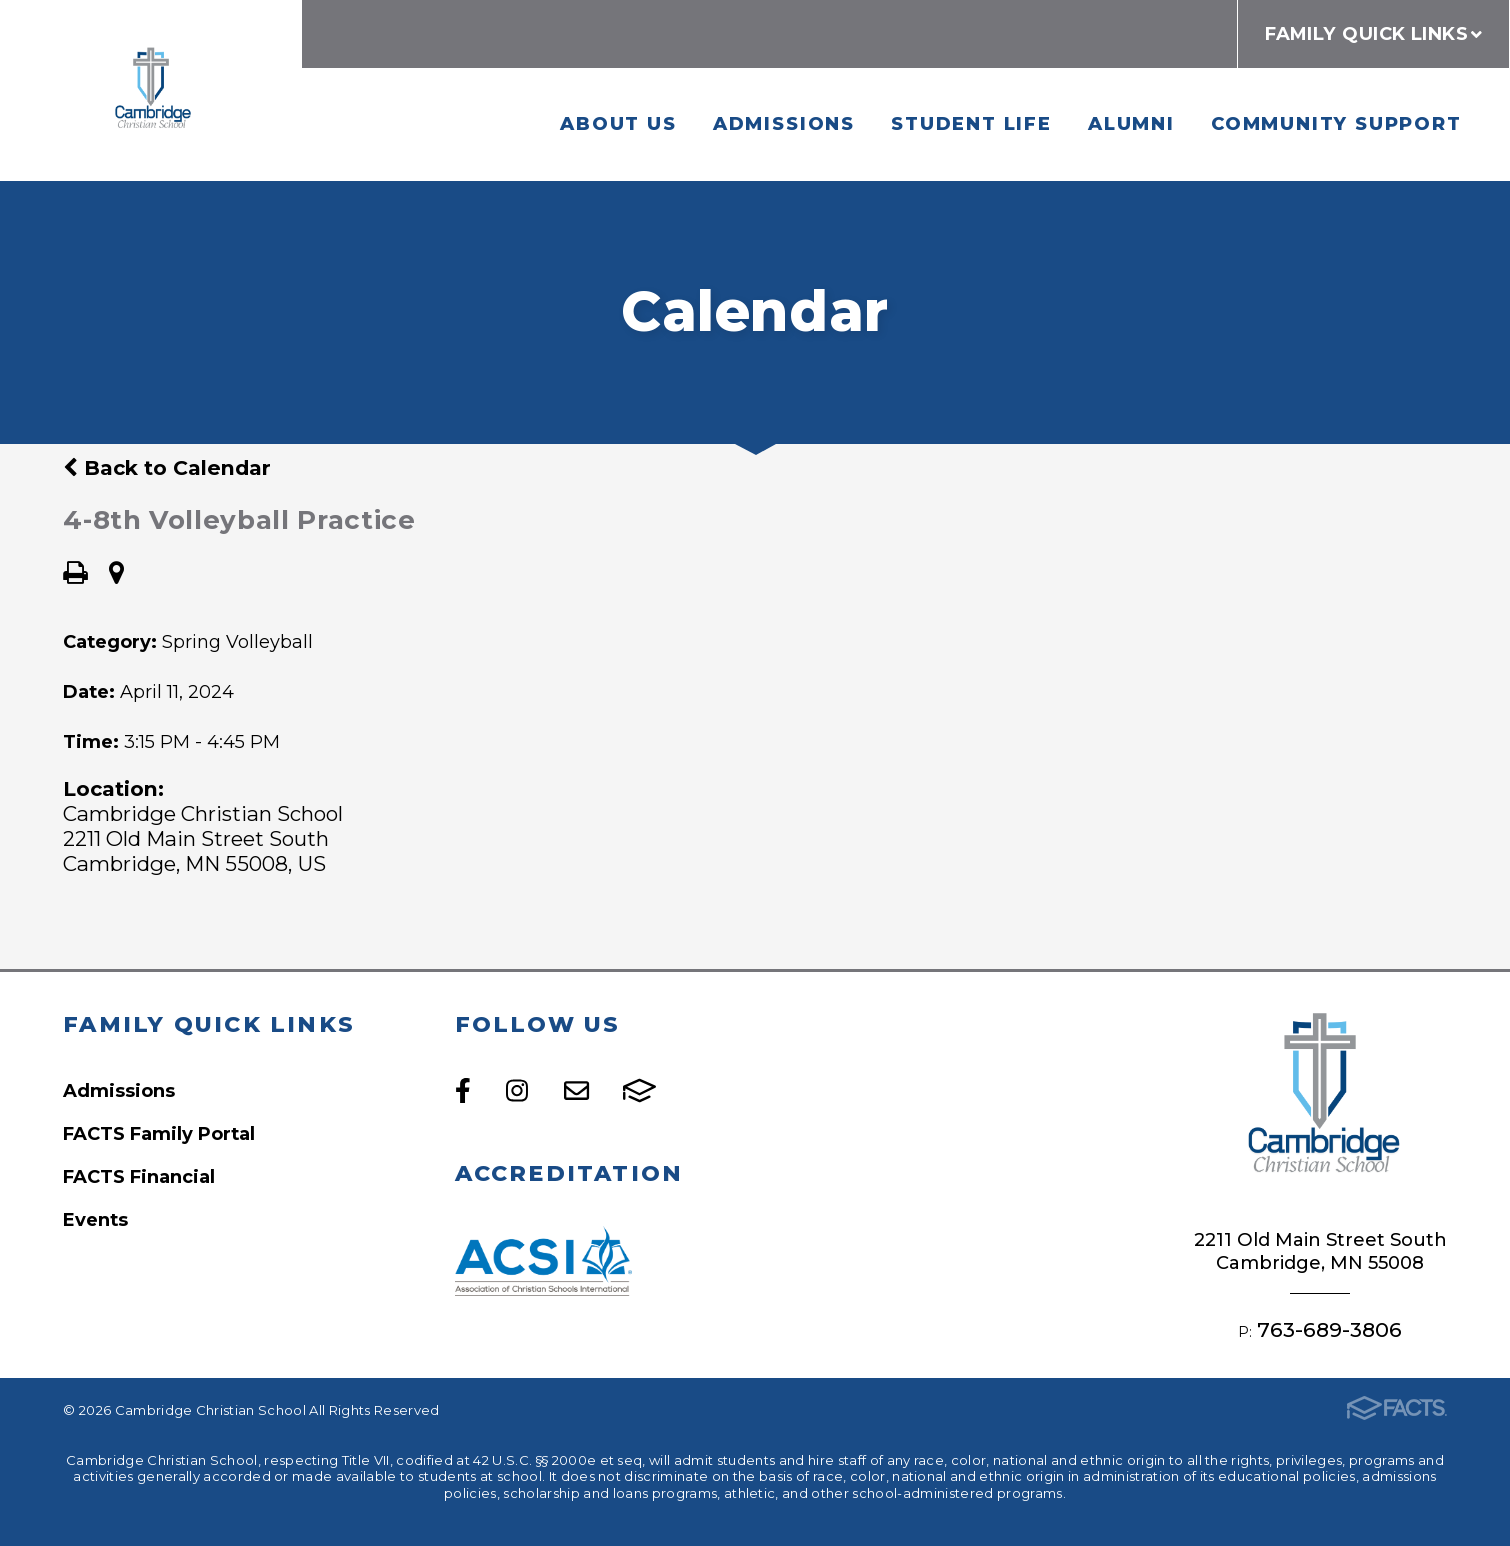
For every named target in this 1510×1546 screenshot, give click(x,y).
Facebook (463, 1090)
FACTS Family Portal (159, 1133)
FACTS (639, 1090)
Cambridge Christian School (150, 90)
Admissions (784, 123)
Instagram (517, 1090)
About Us (618, 123)
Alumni (1131, 123)
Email (576, 1090)
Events (95, 1219)
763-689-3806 (1329, 1329)
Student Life (971, 123)
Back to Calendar (167, 467)
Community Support (1336, 123)
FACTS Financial (139, 1176)
